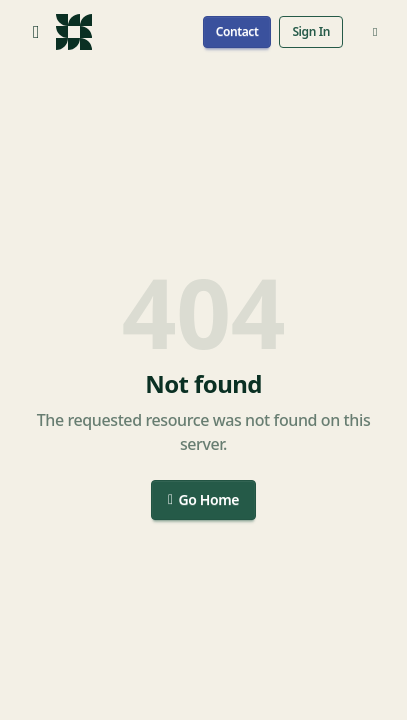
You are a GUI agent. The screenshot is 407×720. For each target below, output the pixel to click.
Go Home (203, 499)
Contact (237, 31)
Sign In (311, 31)
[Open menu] (36, 32)
